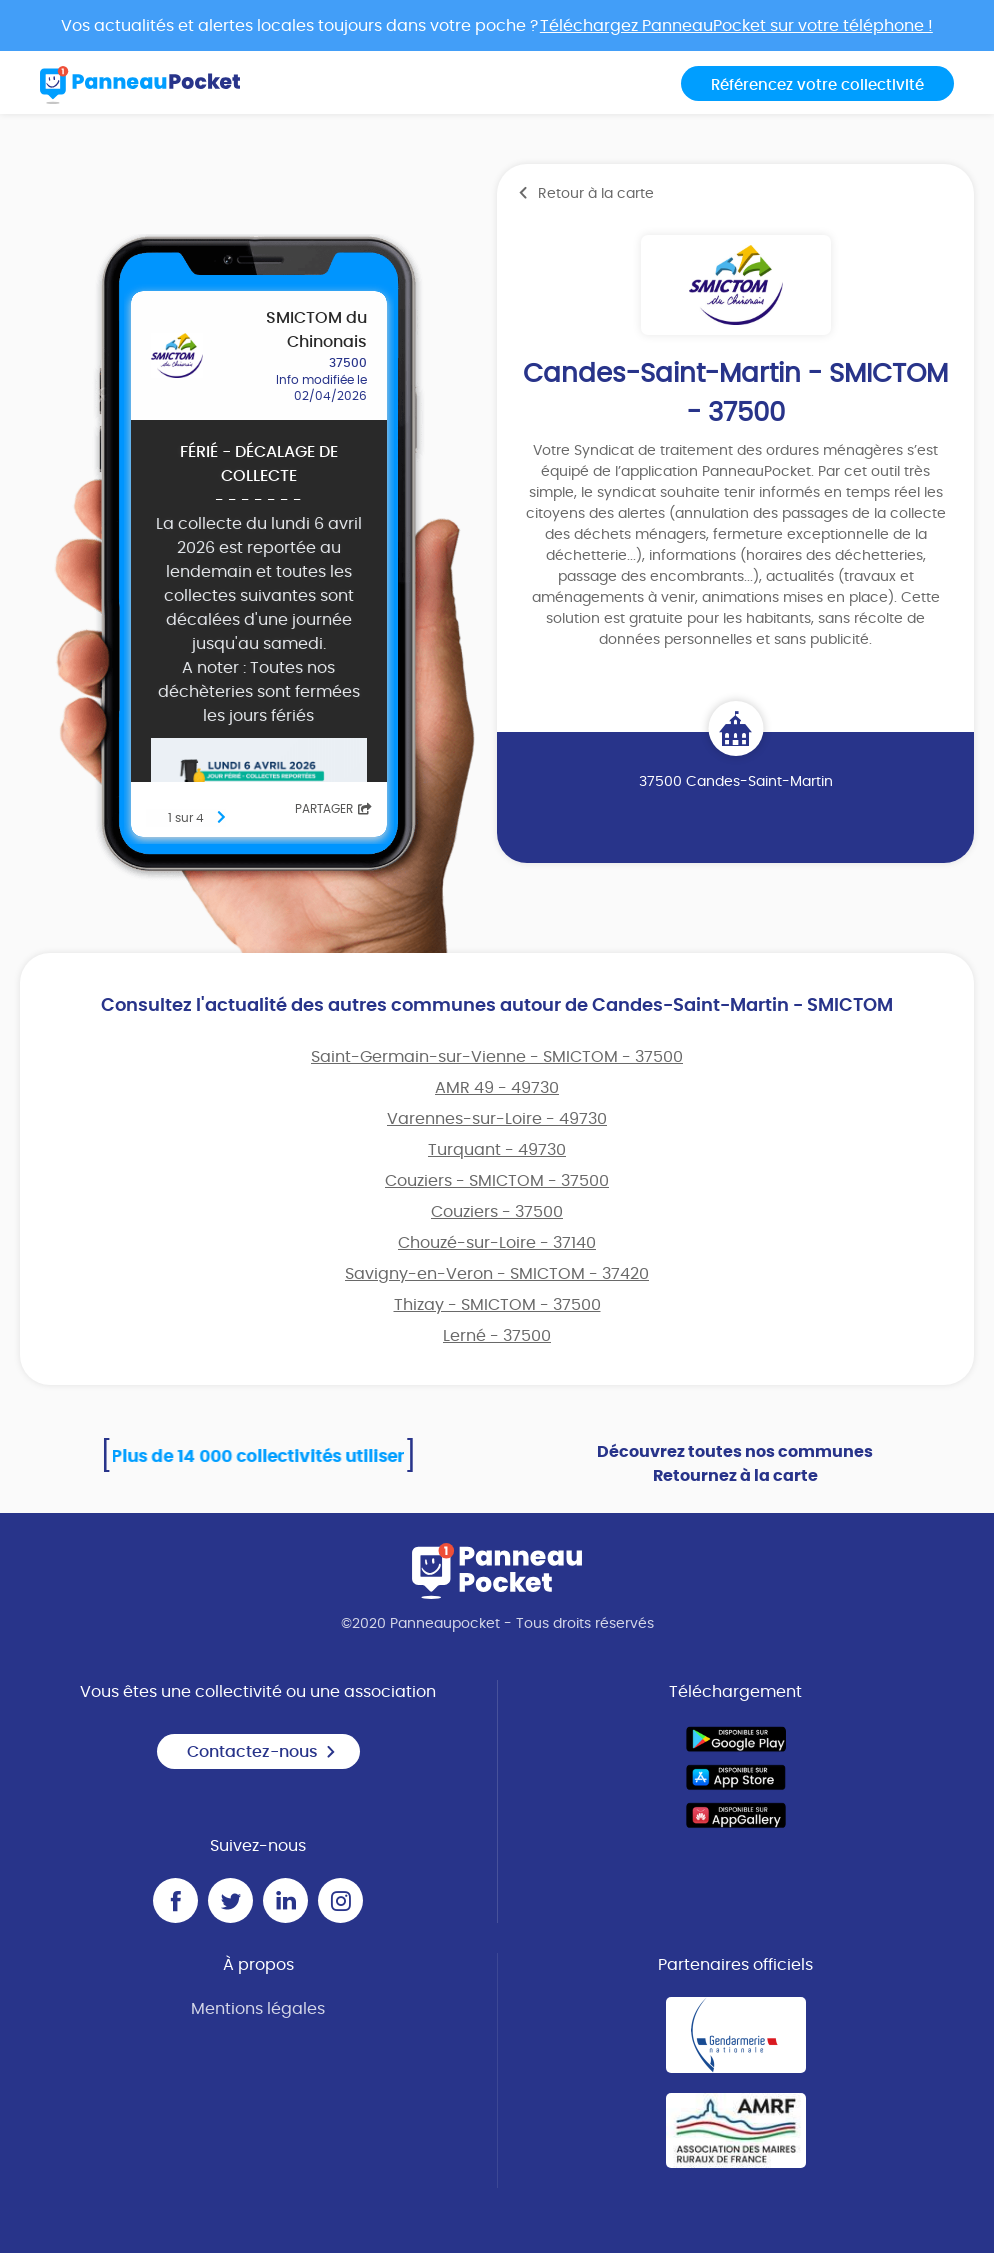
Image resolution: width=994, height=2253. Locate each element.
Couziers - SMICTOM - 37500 (497, 1181)
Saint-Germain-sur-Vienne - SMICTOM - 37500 (497, 1057)
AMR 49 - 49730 (497, 1088)
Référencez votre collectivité (817, 85)
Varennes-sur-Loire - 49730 (497, 1119)
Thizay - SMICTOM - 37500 (497, 1305)
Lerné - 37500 (497, 1336)
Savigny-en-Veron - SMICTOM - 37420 (497, 1274)
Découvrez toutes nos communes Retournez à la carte (735, 1464)
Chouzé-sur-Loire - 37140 (497, 1243)
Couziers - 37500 (497, 1212)
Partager (333, 809)
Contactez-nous (262, 1752)
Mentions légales (258, 2009)
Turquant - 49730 (497, 1150)
